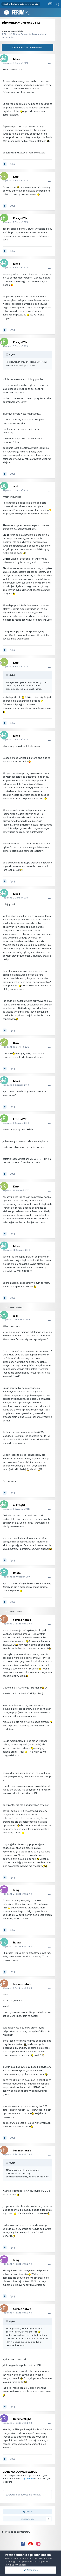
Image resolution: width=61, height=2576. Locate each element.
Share (27, 2511)
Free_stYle (20, 218)
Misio (20, 31)
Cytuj (12, 164)
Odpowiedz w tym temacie (27, 47)
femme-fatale (22, 1619)
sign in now (28, 2478)
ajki (15, 486)
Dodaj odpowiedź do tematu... (23, 2494)
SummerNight (22, 2419)
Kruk (16, 176)
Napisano (15, 63)
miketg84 (19, 1505)
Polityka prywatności (15, 2564)
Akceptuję (30, 2570)
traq (16, 1890)
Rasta (17, 1573)
